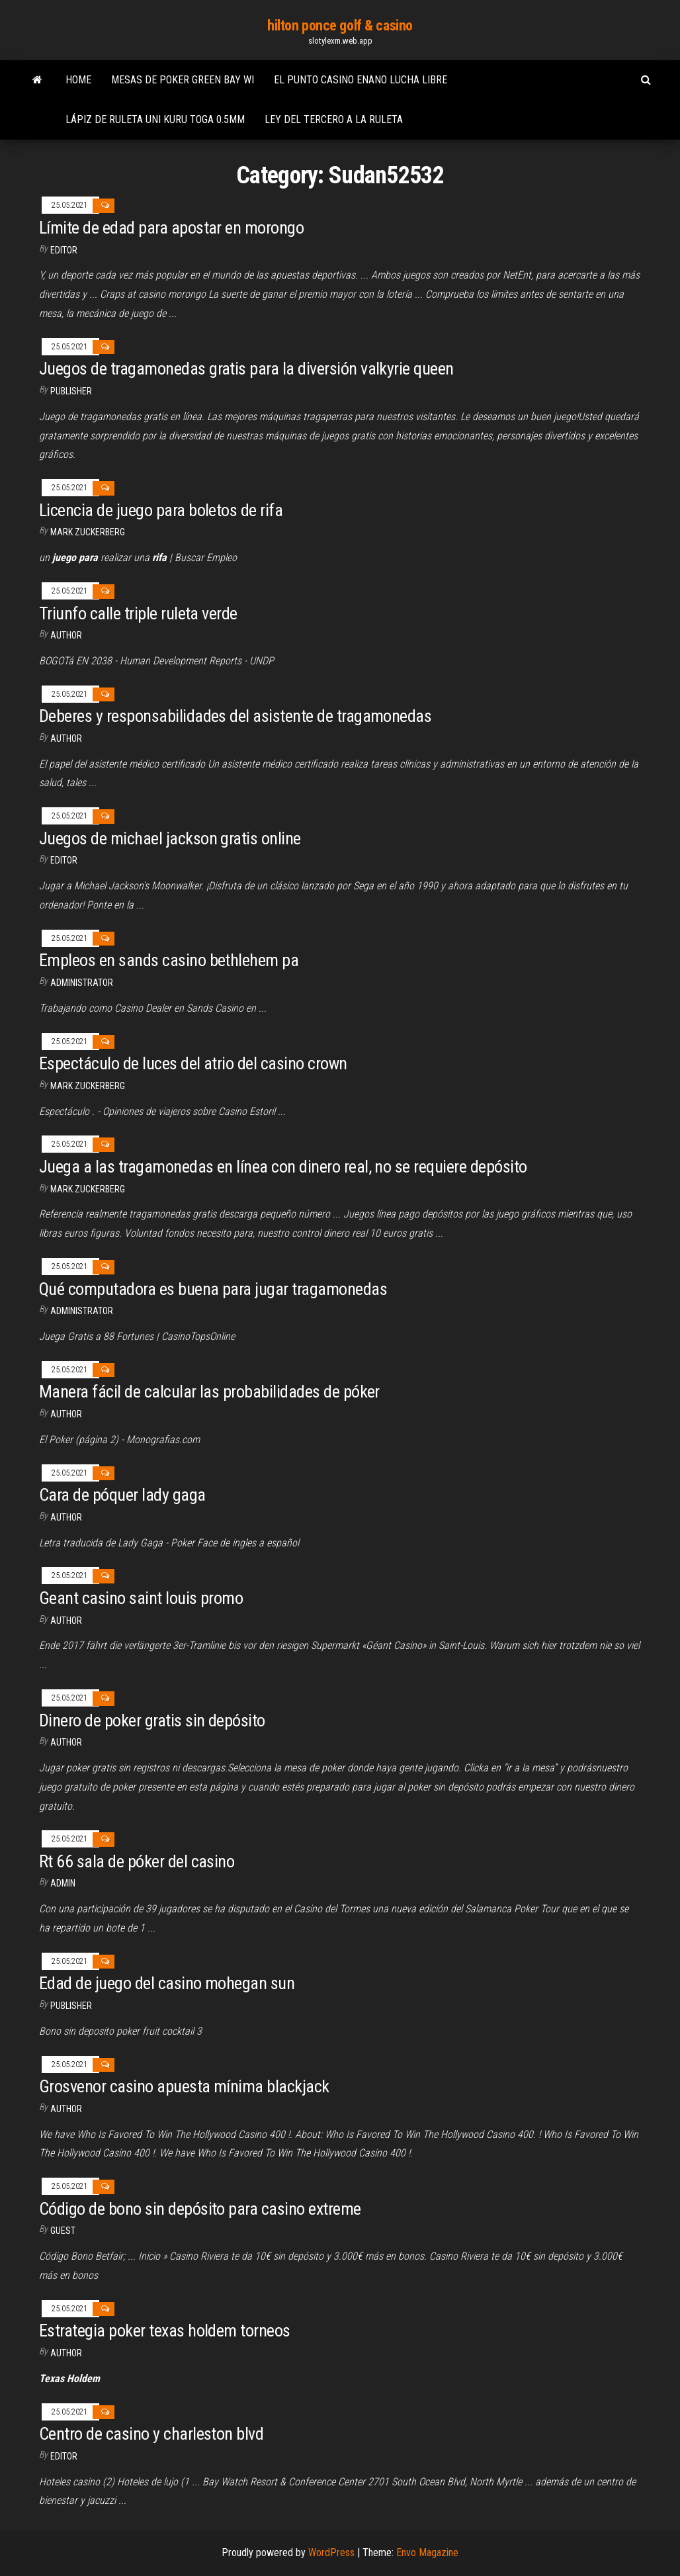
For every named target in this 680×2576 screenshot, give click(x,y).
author (66, 635)
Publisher (71, 391)
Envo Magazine (427, 2552)
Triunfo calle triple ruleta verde (138, 613)
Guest (62, 2230)
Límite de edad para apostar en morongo (171, 228)
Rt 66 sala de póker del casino (136, 1861)
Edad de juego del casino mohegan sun (166, 1983)
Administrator (81, 982)
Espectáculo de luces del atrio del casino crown (193, 1063)
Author (66, 738)
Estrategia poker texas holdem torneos (164, 2330)
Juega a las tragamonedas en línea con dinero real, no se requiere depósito (283, 1167)
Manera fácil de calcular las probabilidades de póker (209, 1391)
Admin (62, 1883)
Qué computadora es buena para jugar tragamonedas (213, 1289)
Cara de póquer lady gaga (122, 1495)
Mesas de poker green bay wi (182, 79)
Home (78, 79)
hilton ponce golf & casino (340, 25)
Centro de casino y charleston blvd (151, 2434)
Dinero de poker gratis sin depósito (152, 1720)
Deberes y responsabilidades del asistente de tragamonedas (235, 716)
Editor (63, 250)
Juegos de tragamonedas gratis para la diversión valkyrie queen (246, 368)
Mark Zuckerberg (87, 532)
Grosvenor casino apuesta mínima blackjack (184, 2086)
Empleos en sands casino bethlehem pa (168, 960)
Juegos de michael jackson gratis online (170, 838)
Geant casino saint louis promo (141, 1598)
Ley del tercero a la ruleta (334, 119)
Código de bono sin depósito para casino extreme (200, 2209)
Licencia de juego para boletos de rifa (160, 510)
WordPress (331, 2552)
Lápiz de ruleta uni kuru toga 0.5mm (155, 119)
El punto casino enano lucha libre (360, 79)
